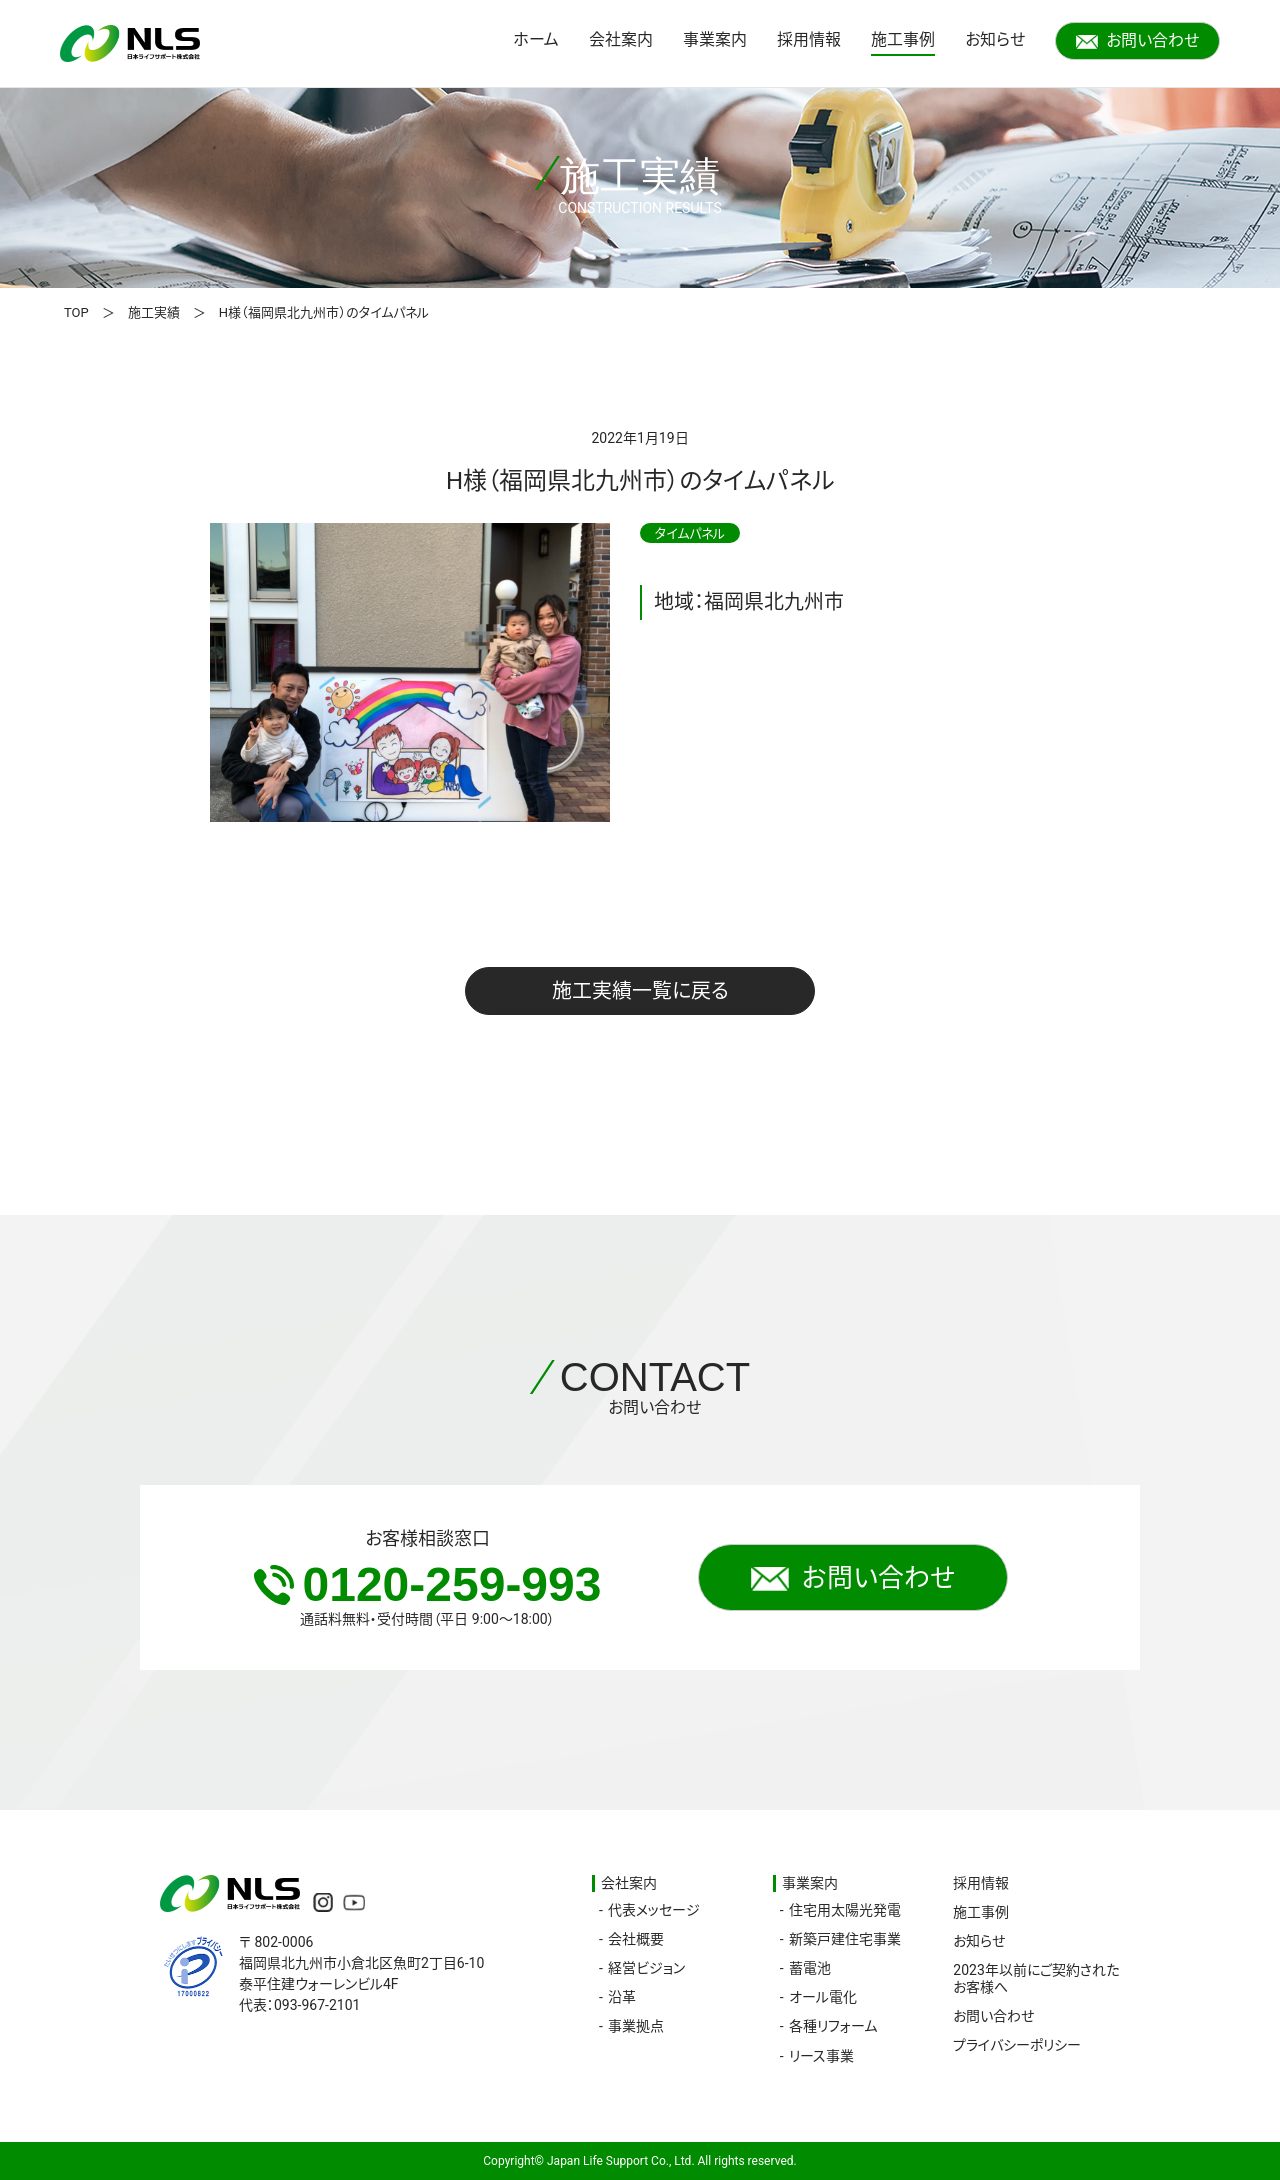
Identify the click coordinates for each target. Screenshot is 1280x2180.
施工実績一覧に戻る (640, 991)
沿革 (622, 1997)
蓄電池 (810, 1968)
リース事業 (821, 2056)
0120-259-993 (428, 1584)
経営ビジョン (646, 1968)
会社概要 (636, 1939)
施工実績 (154, 312)
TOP (76, 312)
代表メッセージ (654, 1910)
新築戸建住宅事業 (845, 1939)
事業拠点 (636, 2026)
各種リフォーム (833, 2026)
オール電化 (823, 1997)
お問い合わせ (1137, 40)
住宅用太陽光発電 (845, 1910)
